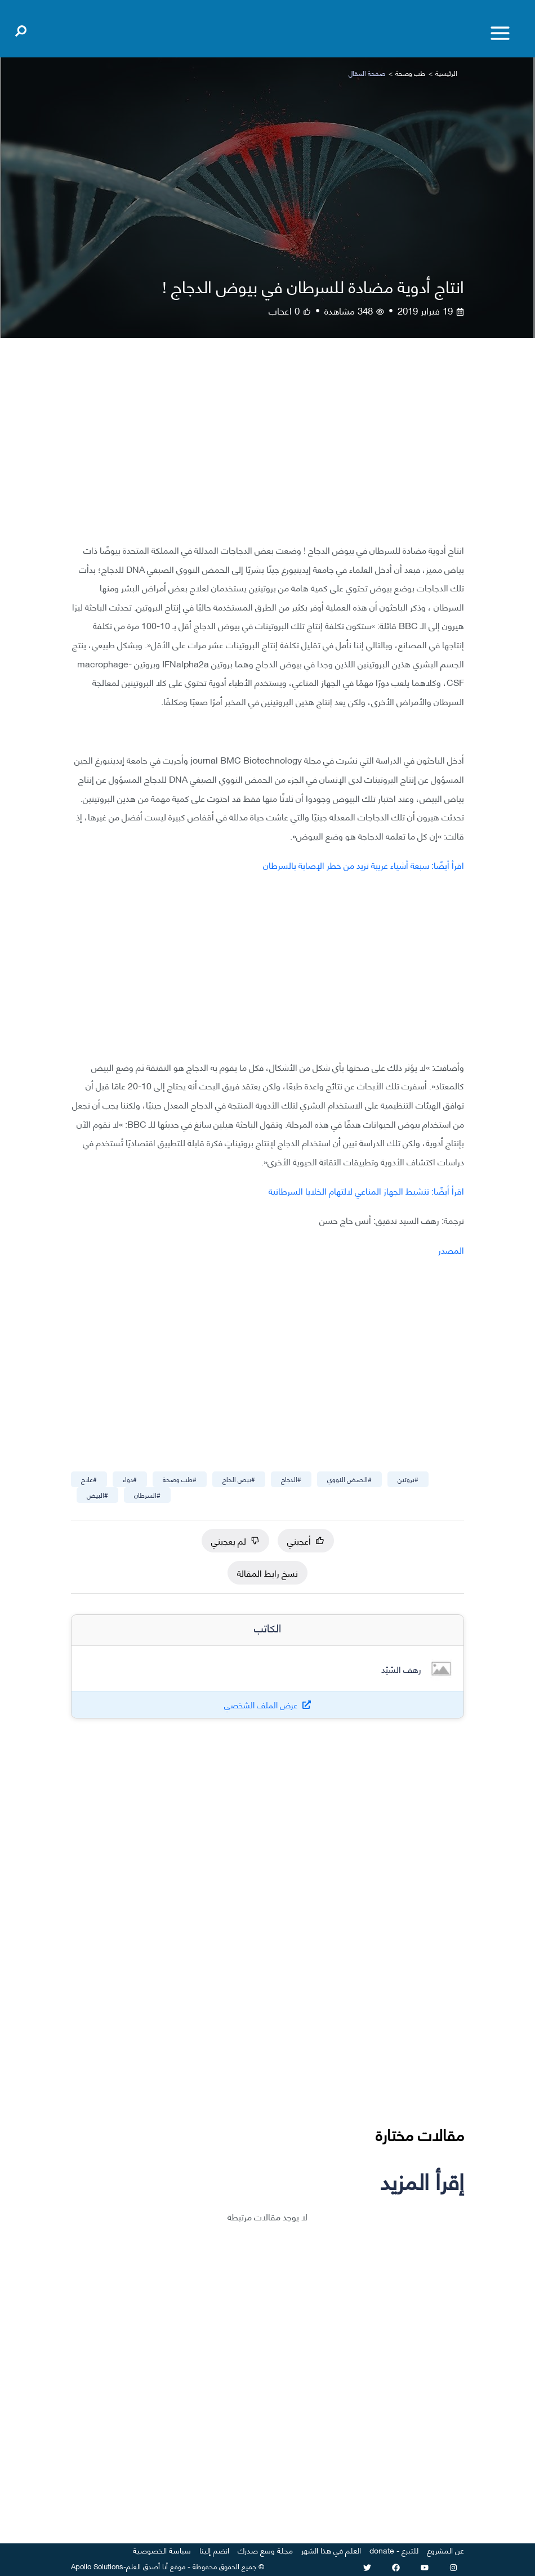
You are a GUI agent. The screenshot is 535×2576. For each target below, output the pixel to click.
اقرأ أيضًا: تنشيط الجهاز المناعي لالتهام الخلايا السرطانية (366, 1190)
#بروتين (408, 1479)
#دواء (130, 1479)
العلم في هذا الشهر (331, 2550)
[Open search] (21, 29)
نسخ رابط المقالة (267, 1572)
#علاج (89, 1479)
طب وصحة (410, 72)
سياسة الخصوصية (162, 2550)
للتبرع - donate (393, 2550)
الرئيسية (446, 72)
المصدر (451, 1249)
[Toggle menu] (500, 33)
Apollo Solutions (97, 2566)
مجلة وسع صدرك (265, 2550)
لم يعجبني (235, 1540)
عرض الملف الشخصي (261, 1704)
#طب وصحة (180, 1479)
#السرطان (147, 1494)
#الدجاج (291, 1479)
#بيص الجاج (238, 1479)
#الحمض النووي (349, 1479)
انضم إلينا (214, 2550)
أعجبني (305, 1540)
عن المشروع (445, 2550)
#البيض (97, 1494)
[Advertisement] (267, 449)
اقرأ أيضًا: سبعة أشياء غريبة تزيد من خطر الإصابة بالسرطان (363, 864)
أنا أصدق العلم (147, 2566)
